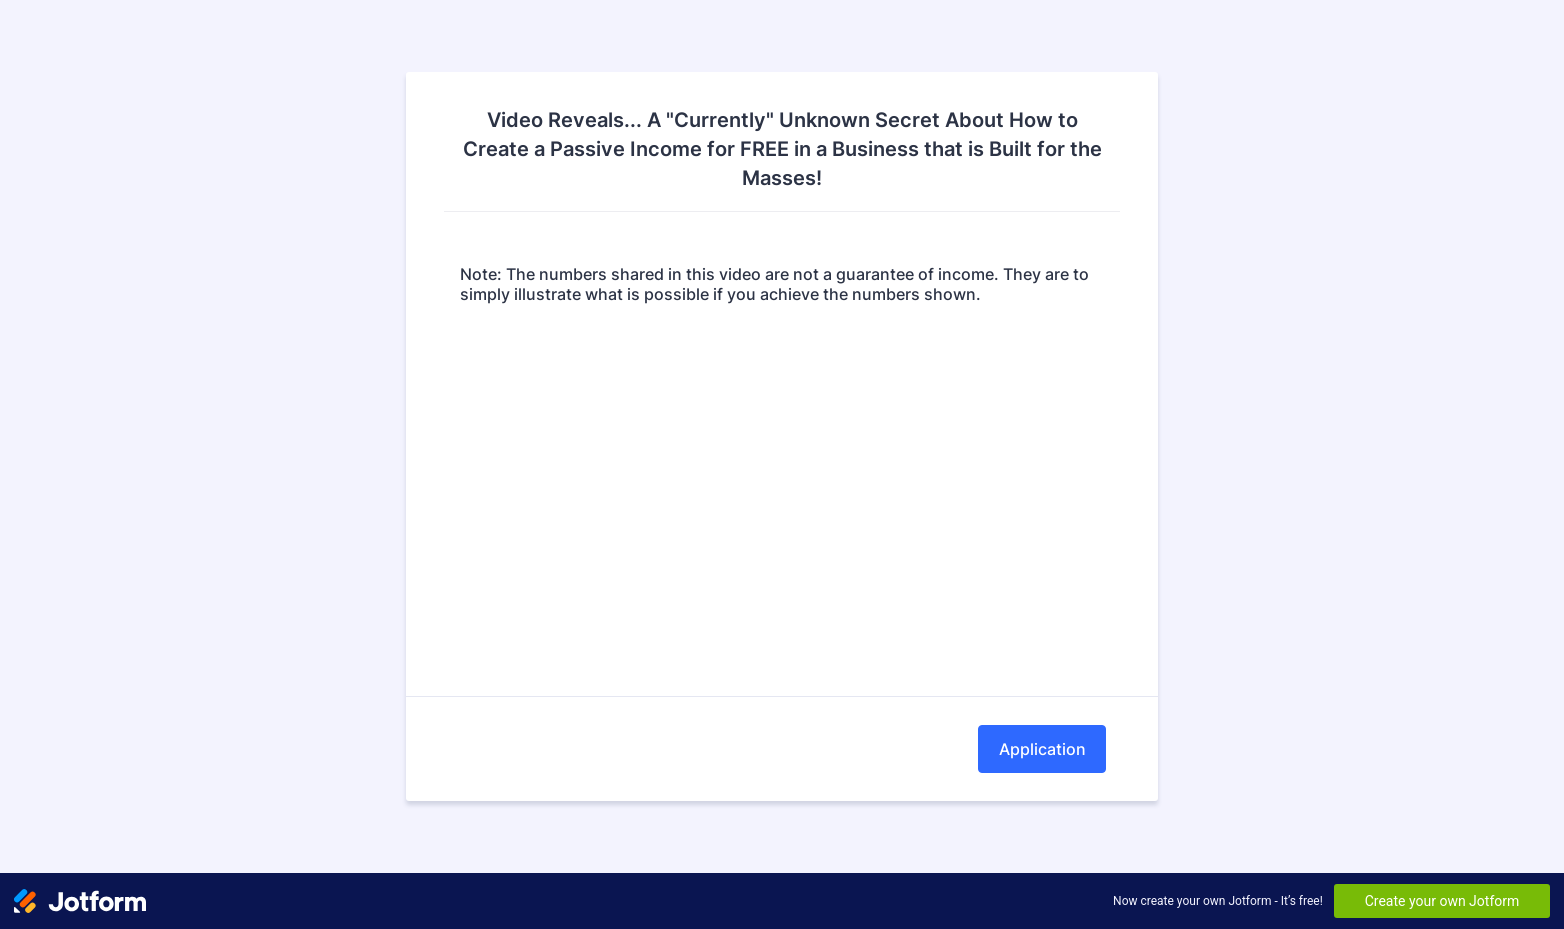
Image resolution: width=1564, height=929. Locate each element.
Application (1042, 749)
